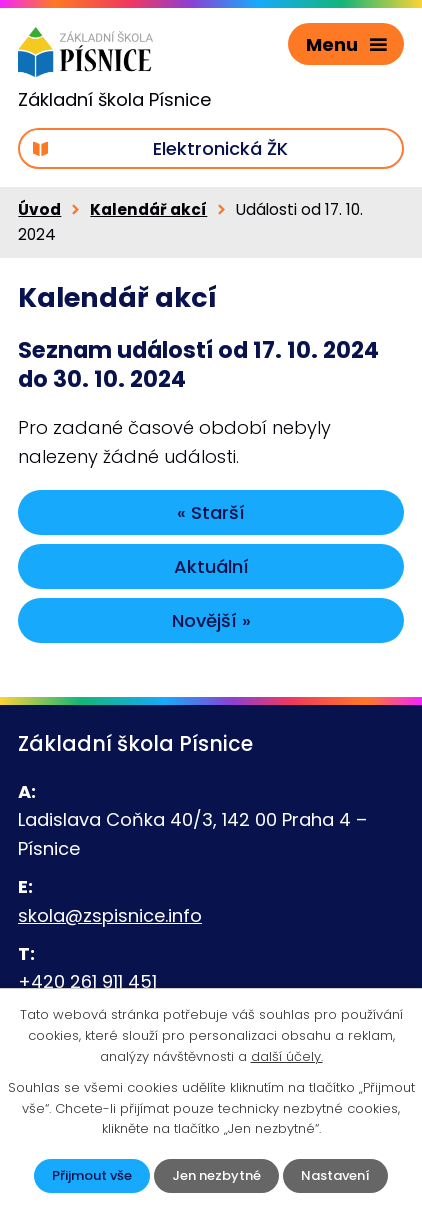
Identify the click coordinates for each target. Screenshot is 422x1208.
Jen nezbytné (216, 1175)
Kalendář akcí (148, 209)
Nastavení (335, 1175)
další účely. (287, 1056)
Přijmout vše (92, 1175)
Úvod (39, 209)
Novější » (211, 620)
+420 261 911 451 (87, 981)
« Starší (211, 512)
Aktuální (211, 566)
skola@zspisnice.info (110, 915)
